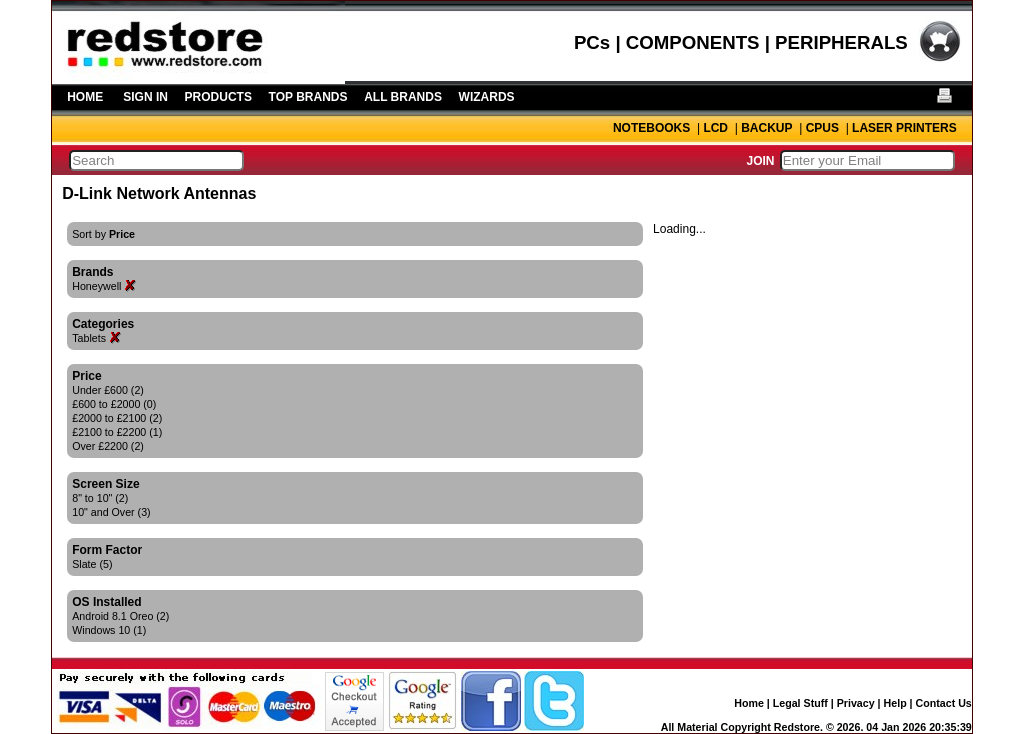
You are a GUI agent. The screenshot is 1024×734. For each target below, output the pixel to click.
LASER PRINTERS (904, 128)
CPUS (822, 128)
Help (895, 703)
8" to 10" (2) (100, 498)
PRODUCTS (218, 97)
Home (749, 703)
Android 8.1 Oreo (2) (120, 616)
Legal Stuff (800, 703)
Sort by (103, 234)
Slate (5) (92, 564)
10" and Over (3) (111, 512)
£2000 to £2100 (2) (117, 418)
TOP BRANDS (308, 97)
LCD (715, 128)
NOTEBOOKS (651, 128)
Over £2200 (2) (108, 446)
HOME (85, 97)
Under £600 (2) (108, 390)
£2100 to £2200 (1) (117, 432)
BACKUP (766, 128)
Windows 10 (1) (109, 630)
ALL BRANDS (403, 97)
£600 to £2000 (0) (114, 404)
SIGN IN (145, 97)
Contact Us (944, 703)
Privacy (856, 703)
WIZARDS (487, 97)
